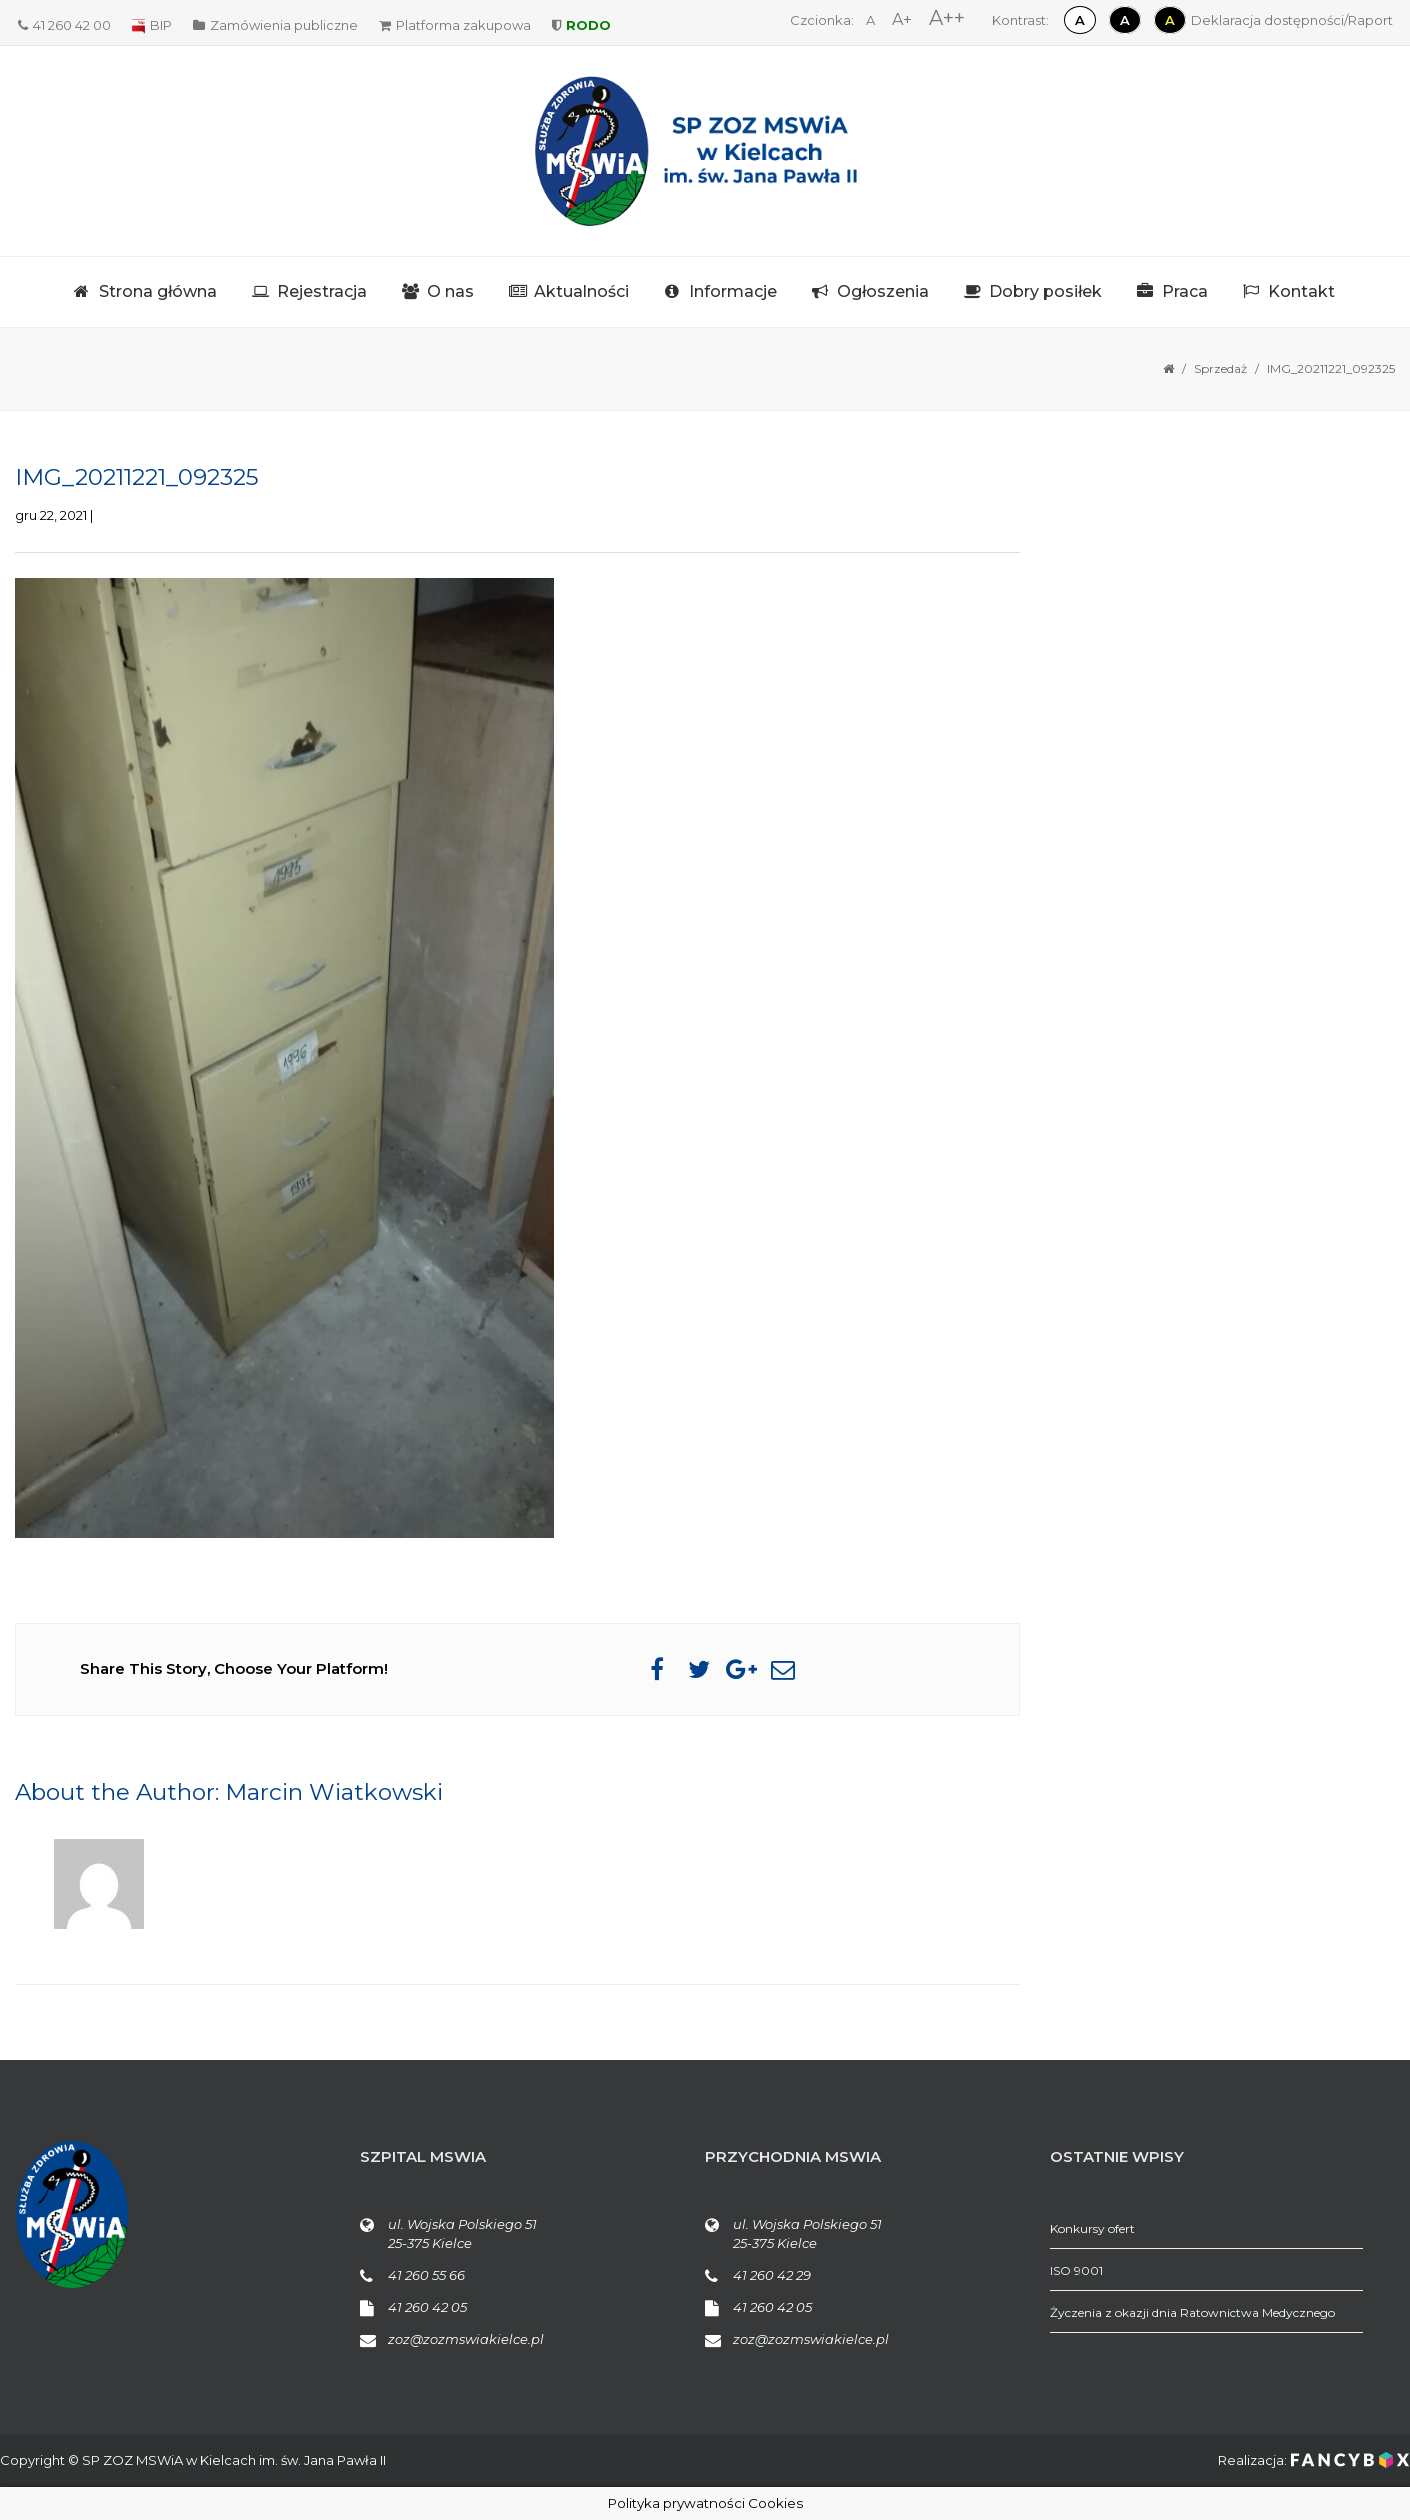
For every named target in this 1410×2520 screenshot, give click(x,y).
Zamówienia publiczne (275, 25)
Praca (1185, 291)
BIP (152, 25)
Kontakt (1301, 291)
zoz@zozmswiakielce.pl (466, 2339)
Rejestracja (322, 291)
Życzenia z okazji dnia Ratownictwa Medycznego (1192, 2312)
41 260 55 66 (426, 2275)
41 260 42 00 (64, 25)
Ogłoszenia (883, 291)
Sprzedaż (1220, 368)
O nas (450, 291)
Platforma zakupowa (455, 25)
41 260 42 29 (772, 2275)
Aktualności (581, 291)
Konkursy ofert (1092, 2228)
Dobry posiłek (1045, 291)
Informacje (733, 291)
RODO (581, 25)
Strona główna (158, 291)
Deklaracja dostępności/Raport (1292, 20)
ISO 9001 (1076, 2270)
